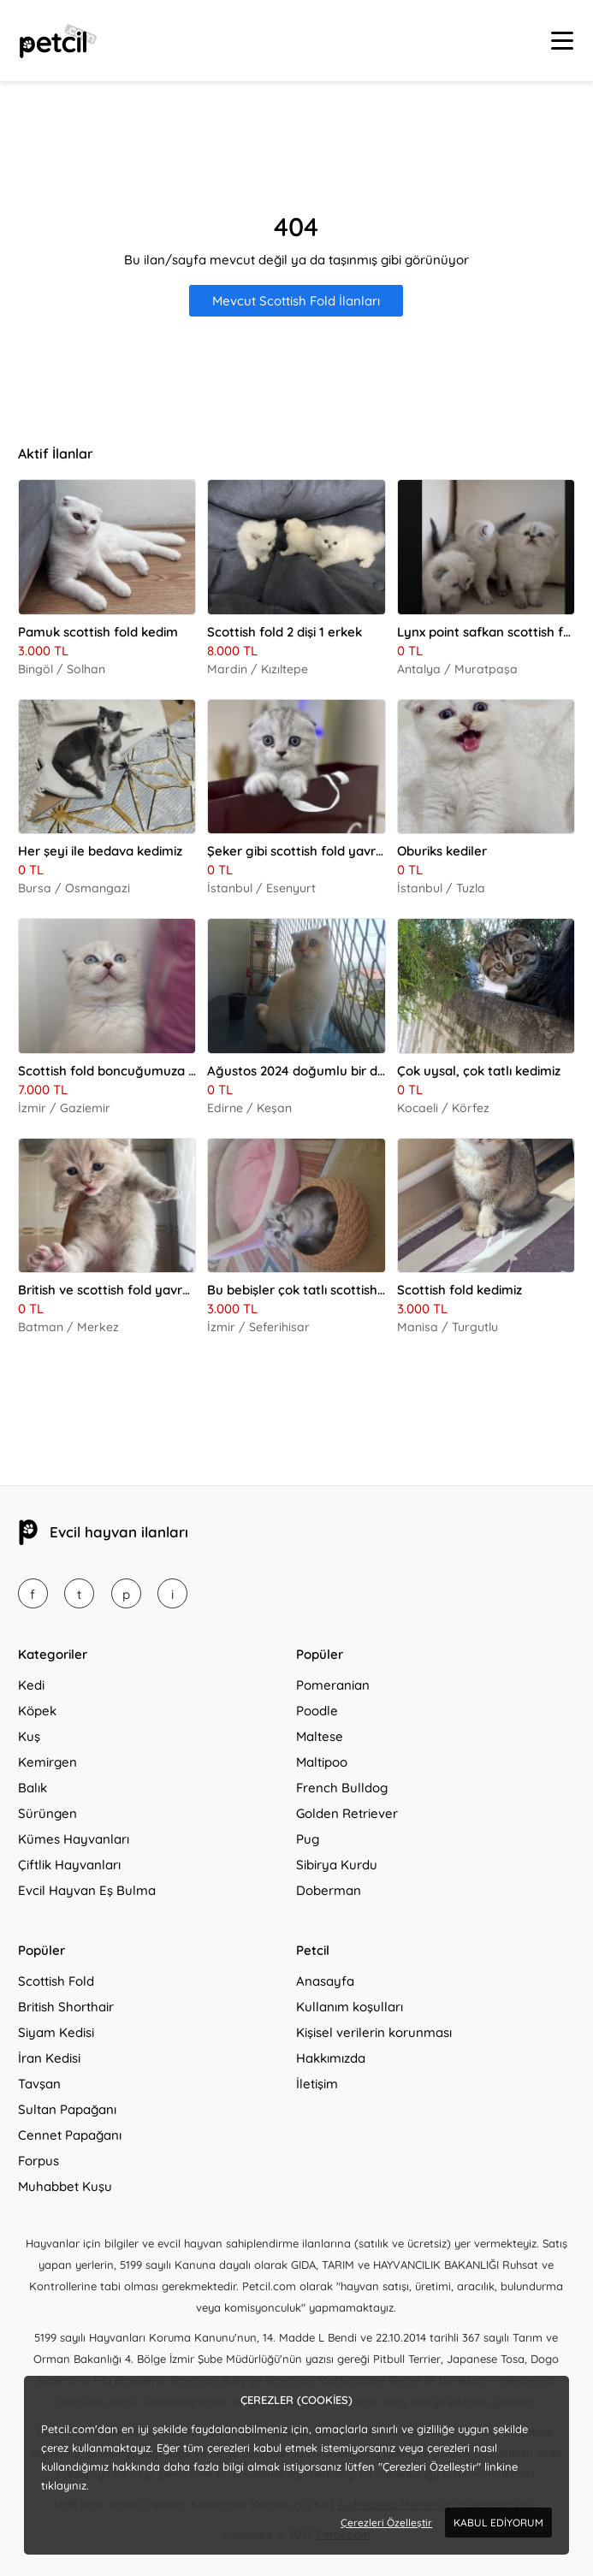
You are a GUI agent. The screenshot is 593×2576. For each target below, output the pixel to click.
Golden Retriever (347, 1813)
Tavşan (39, 2084)
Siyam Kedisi (56, 2032)
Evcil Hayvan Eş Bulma (87, 1890)
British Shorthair (66, 2007)
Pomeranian (333, 1685)
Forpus (38, 2161)
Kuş (29, 1736)
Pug (307, 1839)
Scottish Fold (56, 1981)
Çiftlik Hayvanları (69, 1864)
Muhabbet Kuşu (65, 2186)
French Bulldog (342, 1788)
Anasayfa (325, 1981)
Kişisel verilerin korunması (374, 2032)
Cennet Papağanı (70, 2135)
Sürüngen (47, 1813)
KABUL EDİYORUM (498, 2522)
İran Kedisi (49, 2058)
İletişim (317, 2084)
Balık (32, 1788)
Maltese (319, 1736)
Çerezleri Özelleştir (386, 2522)
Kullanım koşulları (349, 2007)
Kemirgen (47, 1762)
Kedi (31, 1685)
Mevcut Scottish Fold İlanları (296, 301)
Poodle (317, 1711)
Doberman (328, 1890)
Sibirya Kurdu (336, 1864)
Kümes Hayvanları (73, 1839)
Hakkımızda (330, 2058)
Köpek (37, 1711)
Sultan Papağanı (67, 2109)
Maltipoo (321, 1762)
